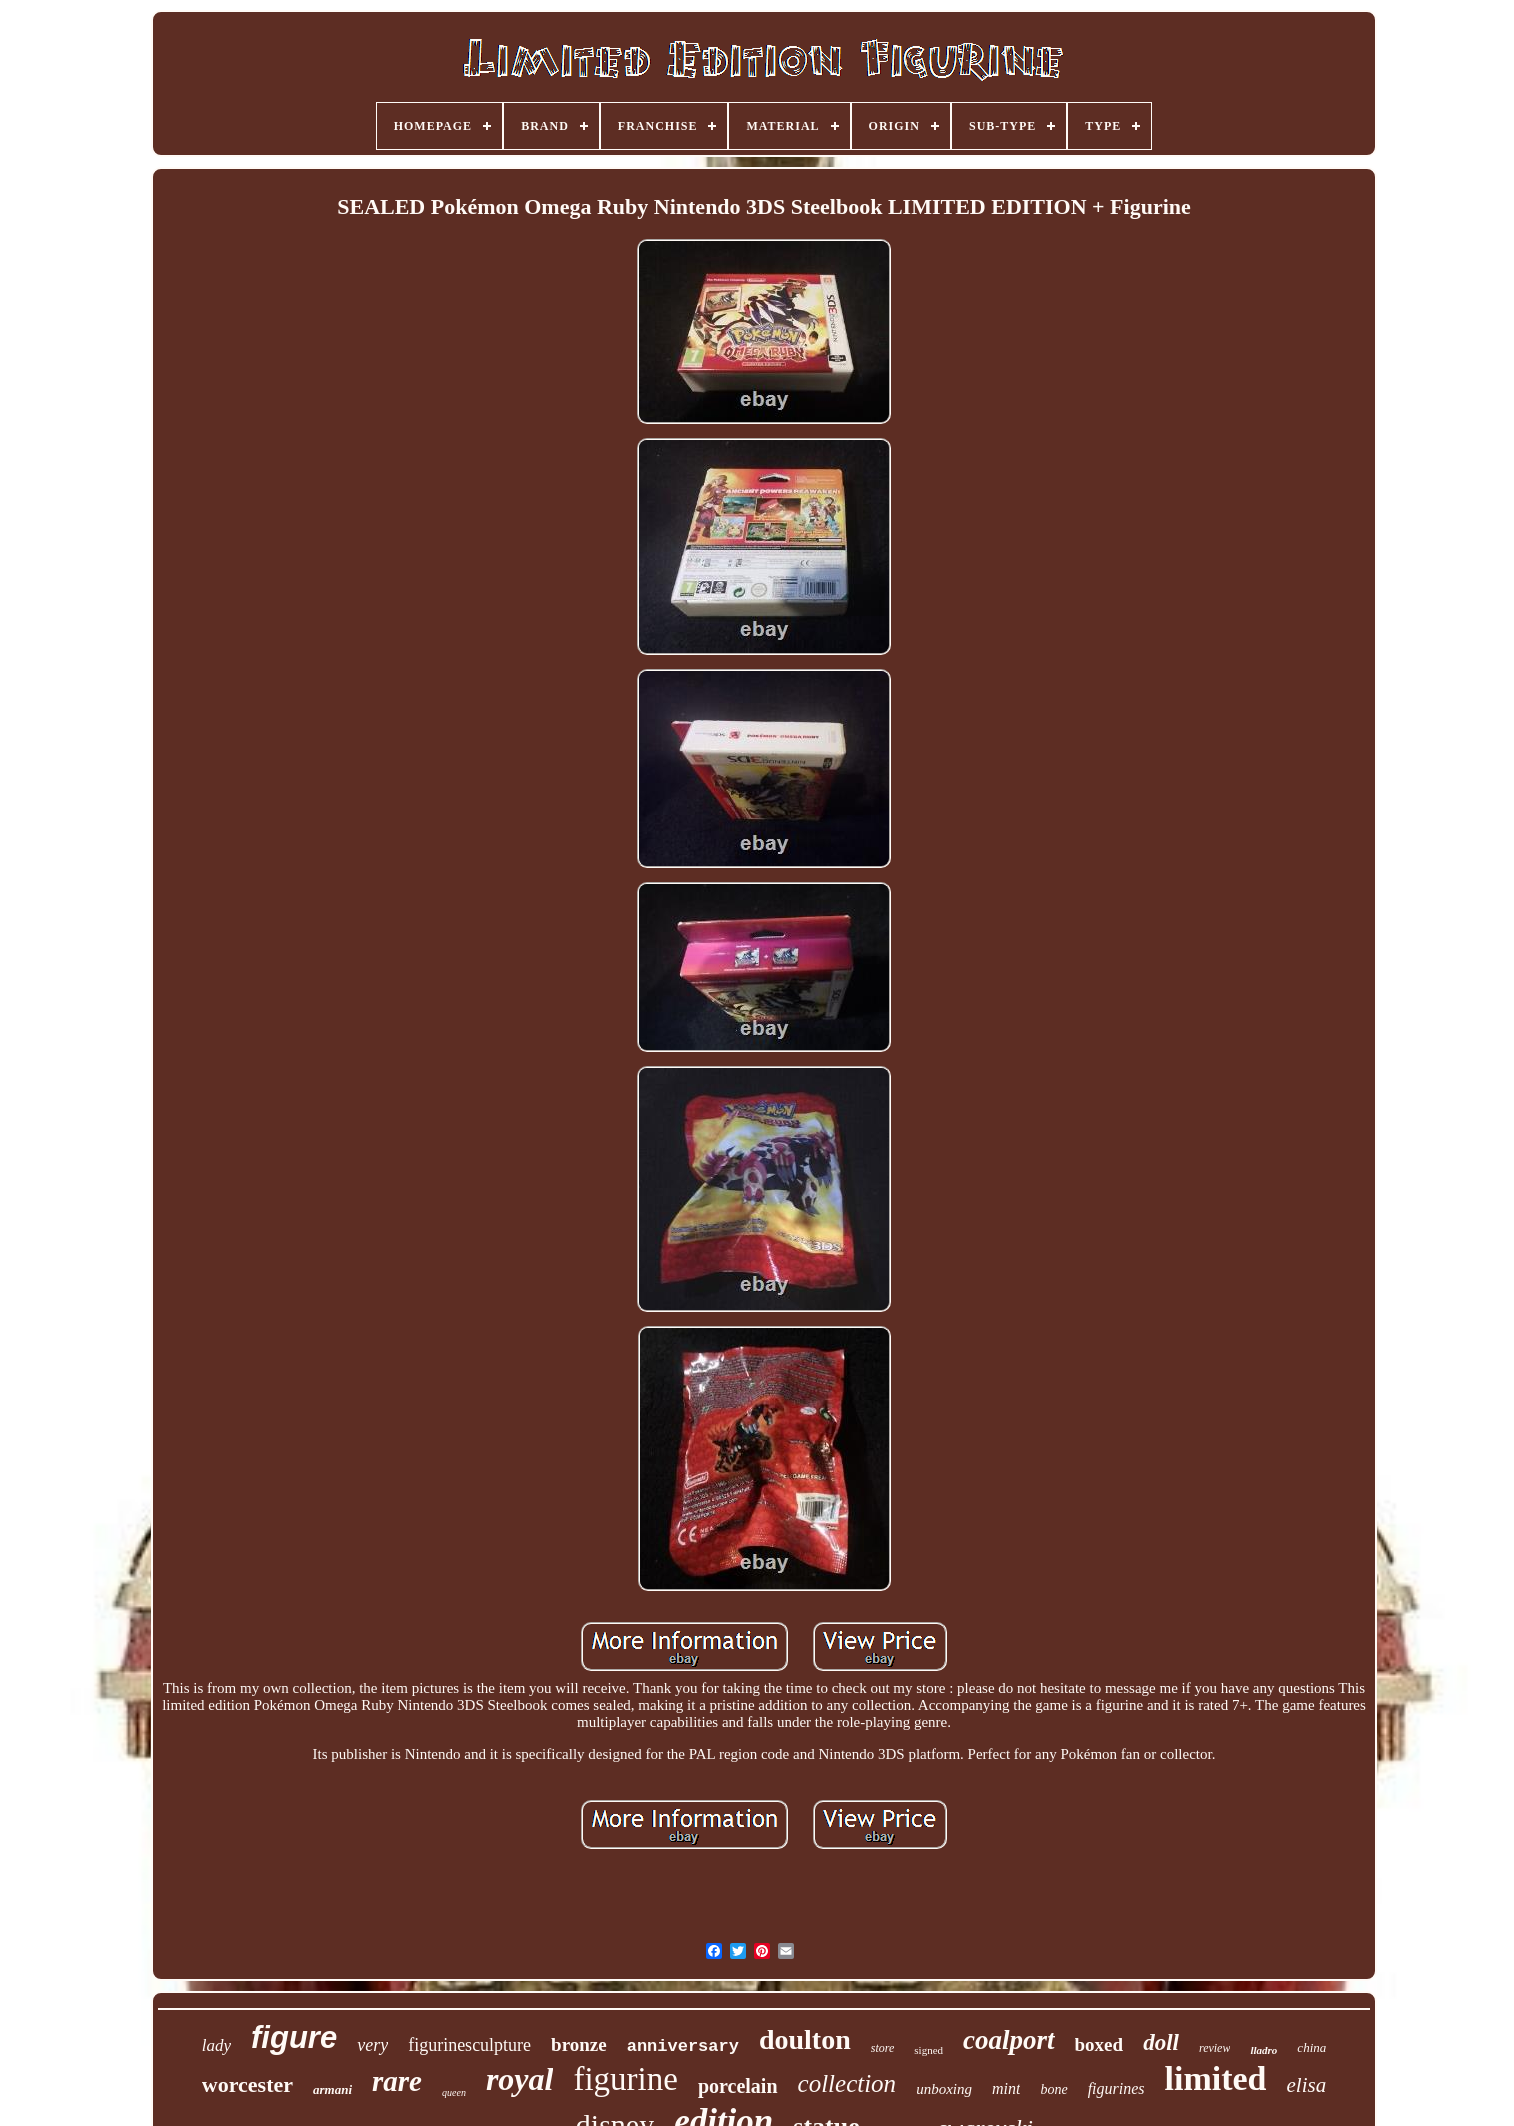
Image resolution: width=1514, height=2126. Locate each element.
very (372, 2045)
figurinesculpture (469, 2045)
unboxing (944, 2089)
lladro (1263, 2050)
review (1215, 2048)
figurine (625, 2079)
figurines (1116, 2088)
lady (216, 2045)
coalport (1009, 2040)
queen (454, 2092)
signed (928, 2050)
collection (847, 2083)
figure (294, 2037)
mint (1006, 2088)
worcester (247, 2084)
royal (520, 2079)
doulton (805, 2039)
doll (1161, 2042)
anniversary (683, 2046)
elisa (1307, 2085)
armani (332, 2089)
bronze (579, 2044)
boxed (1099, 2044)
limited (1216, 2078)
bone (1053, 2089)
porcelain (738, 2086)
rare (397, 2081)
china (1311, 2047)
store (883, 2048)
